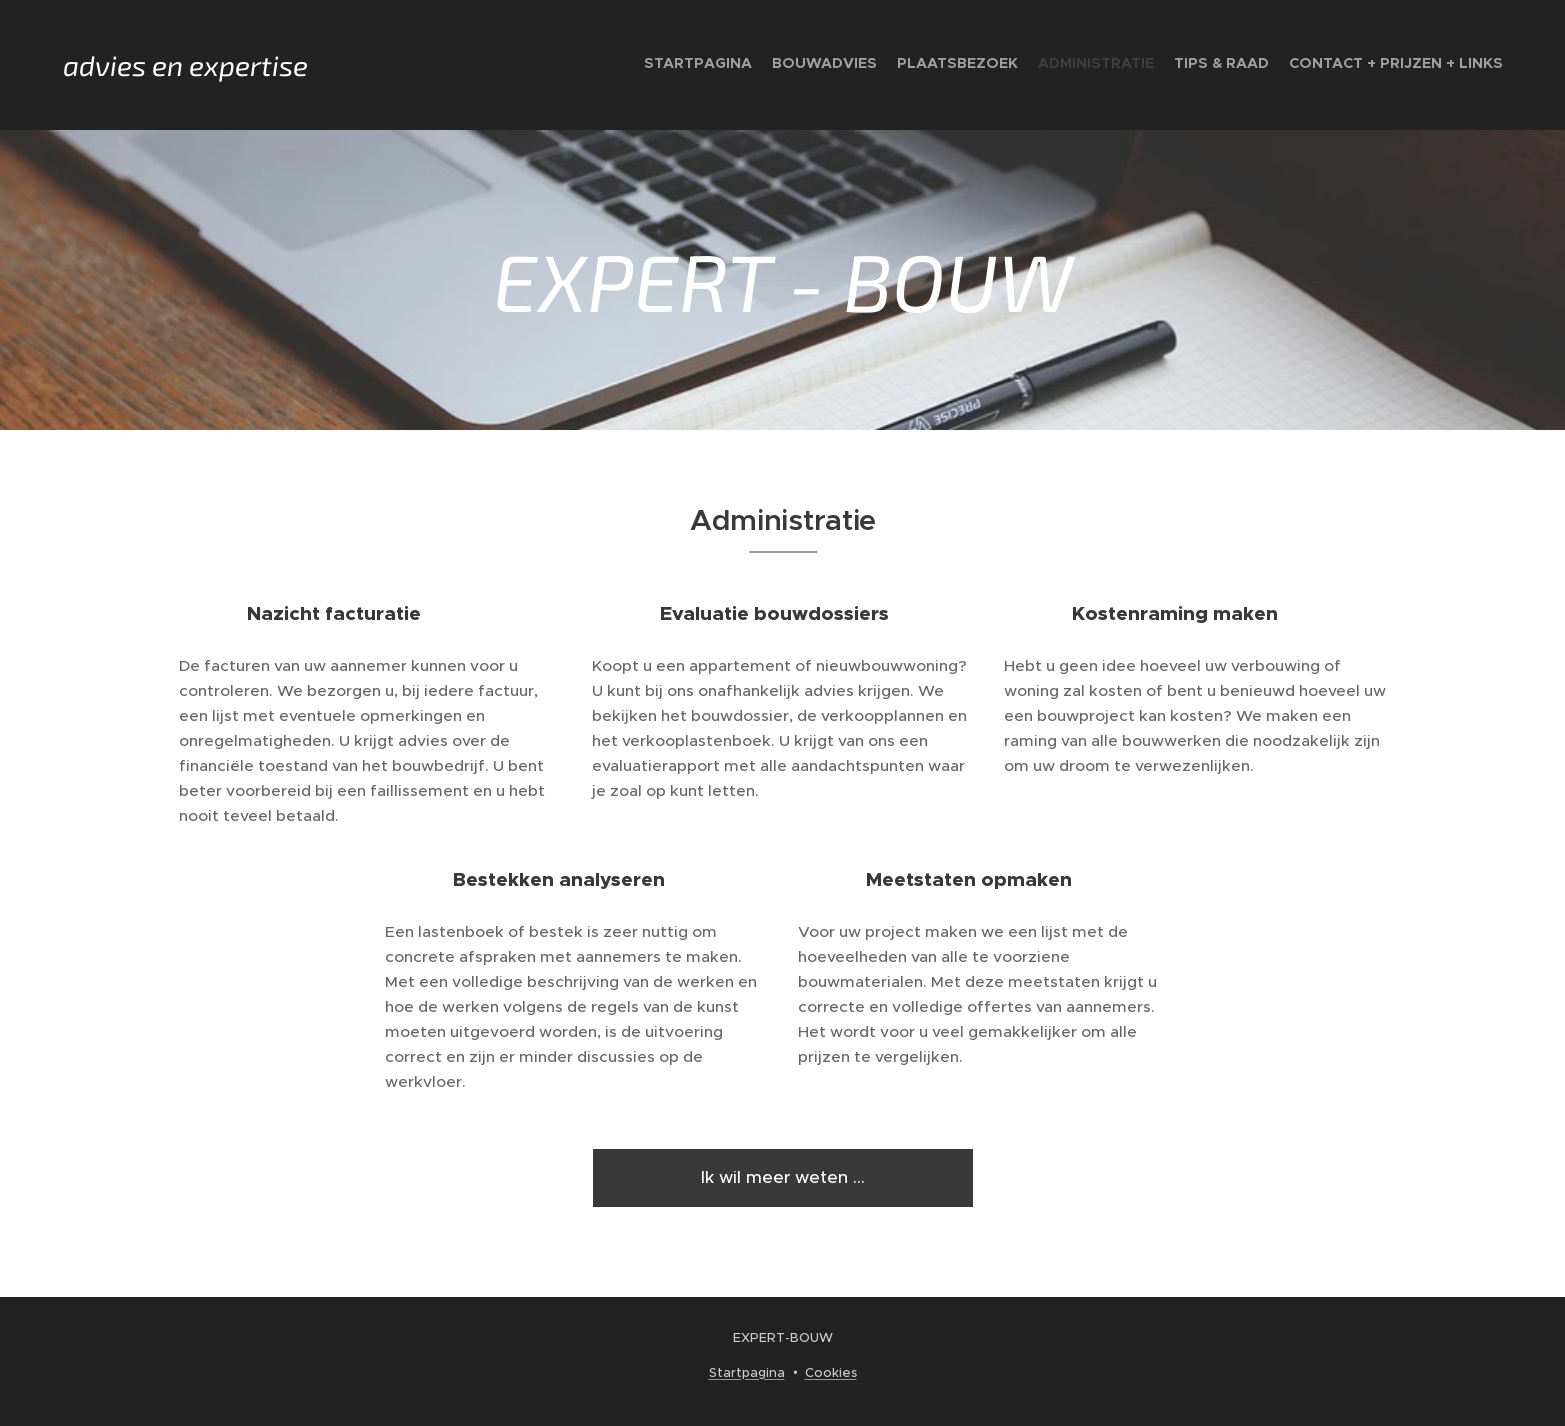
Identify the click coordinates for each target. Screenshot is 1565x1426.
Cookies (831, 1372)
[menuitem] (1405, 65)
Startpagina (747, 1372)
